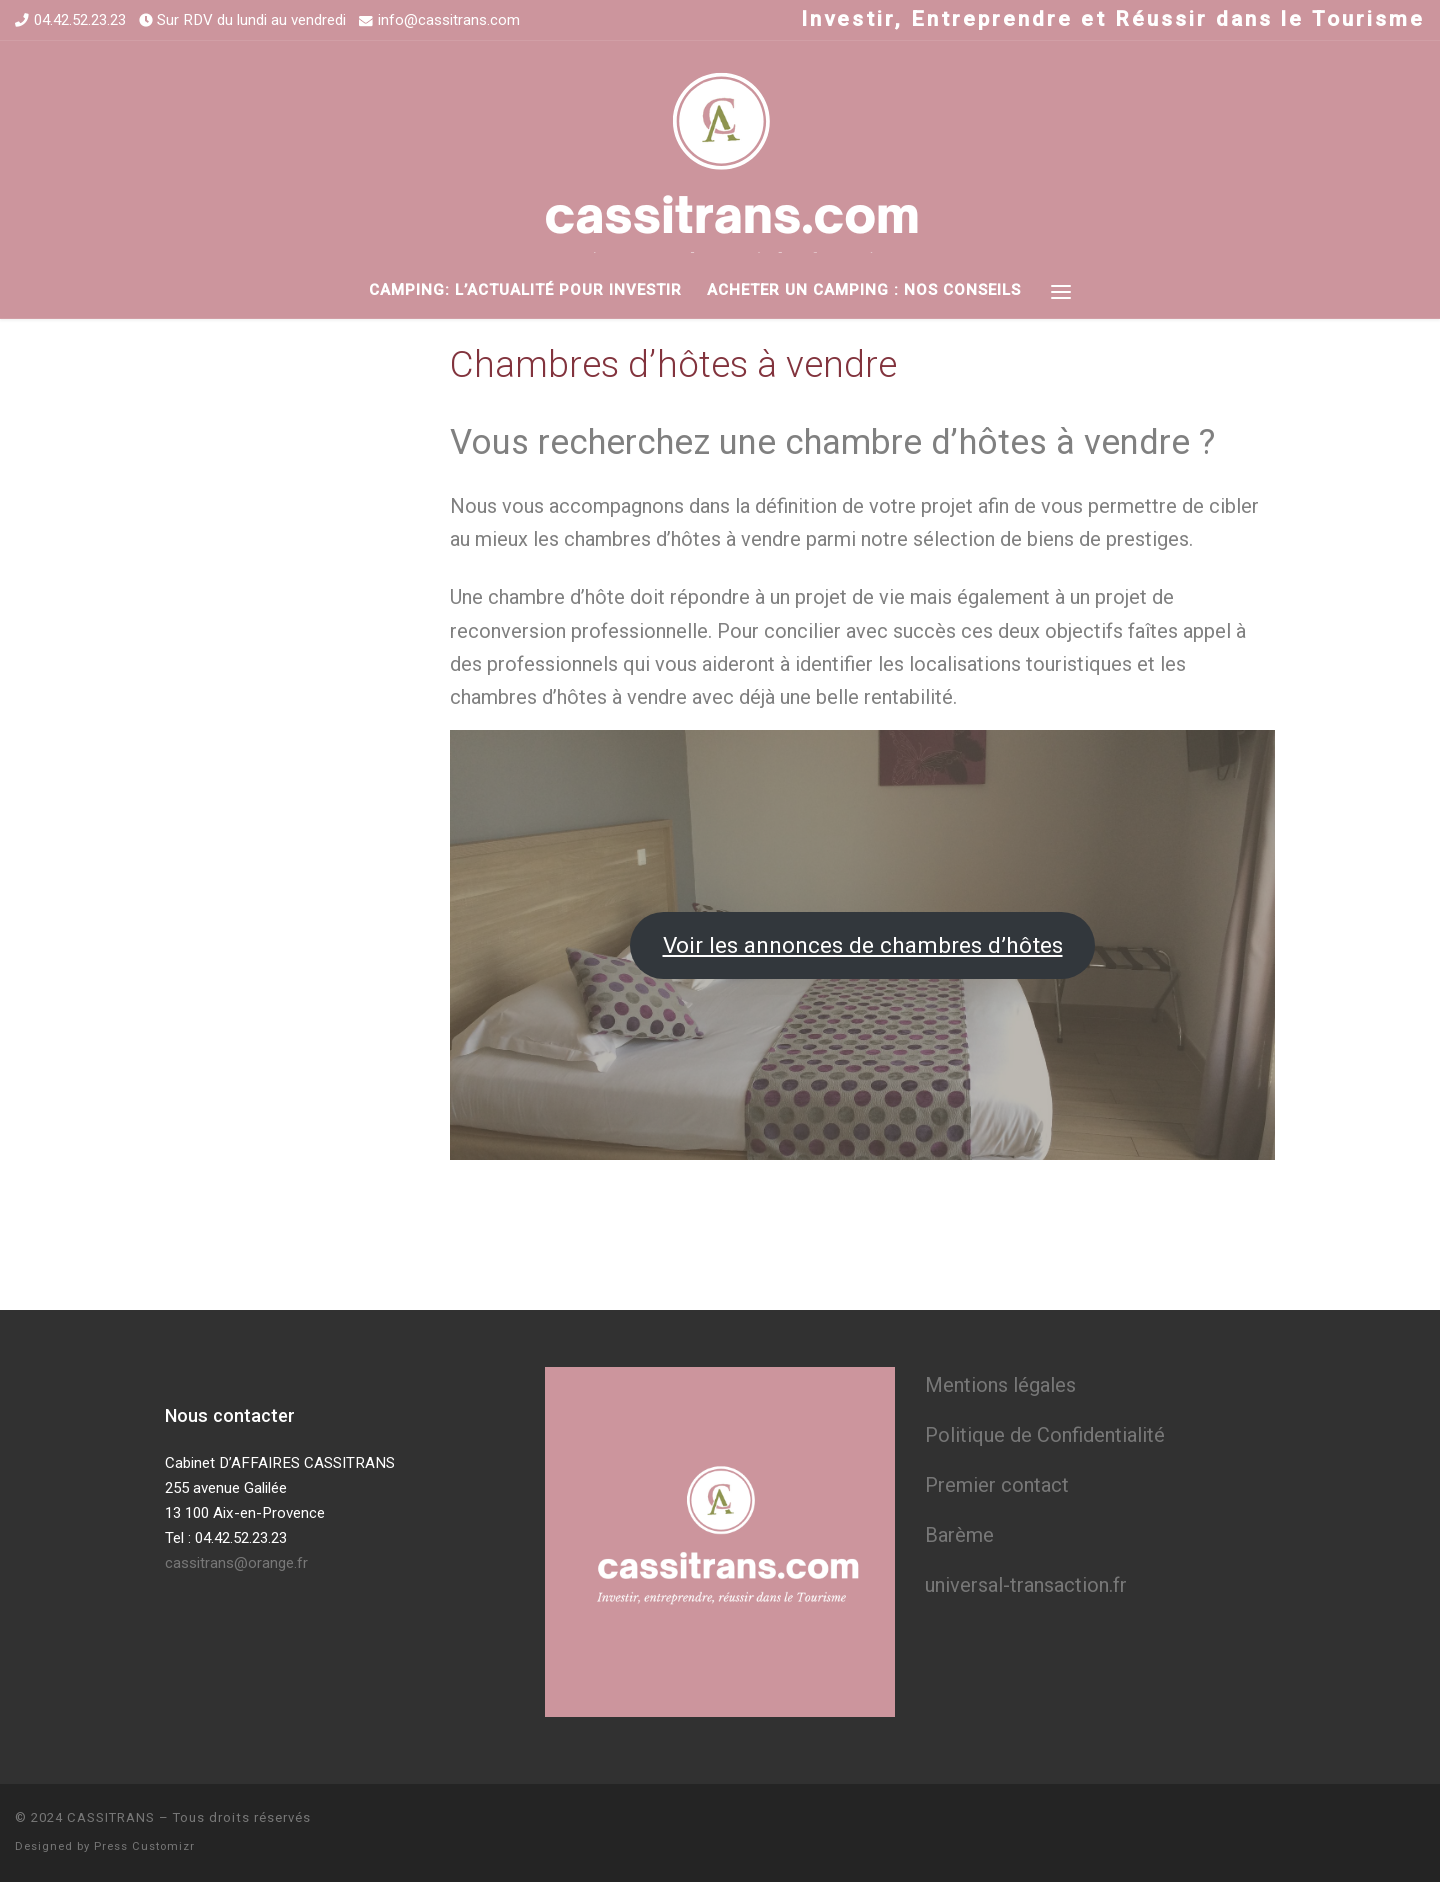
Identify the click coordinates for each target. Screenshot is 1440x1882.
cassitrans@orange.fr (236, 1563)
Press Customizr (144, 1846)
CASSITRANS (111, 1817)
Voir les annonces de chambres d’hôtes (863, 945)
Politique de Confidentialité (1045, 1435)
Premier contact (997, 1485)
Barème (959, 1535)
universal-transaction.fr (1026, 1585)
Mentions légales (1000, 1385)
